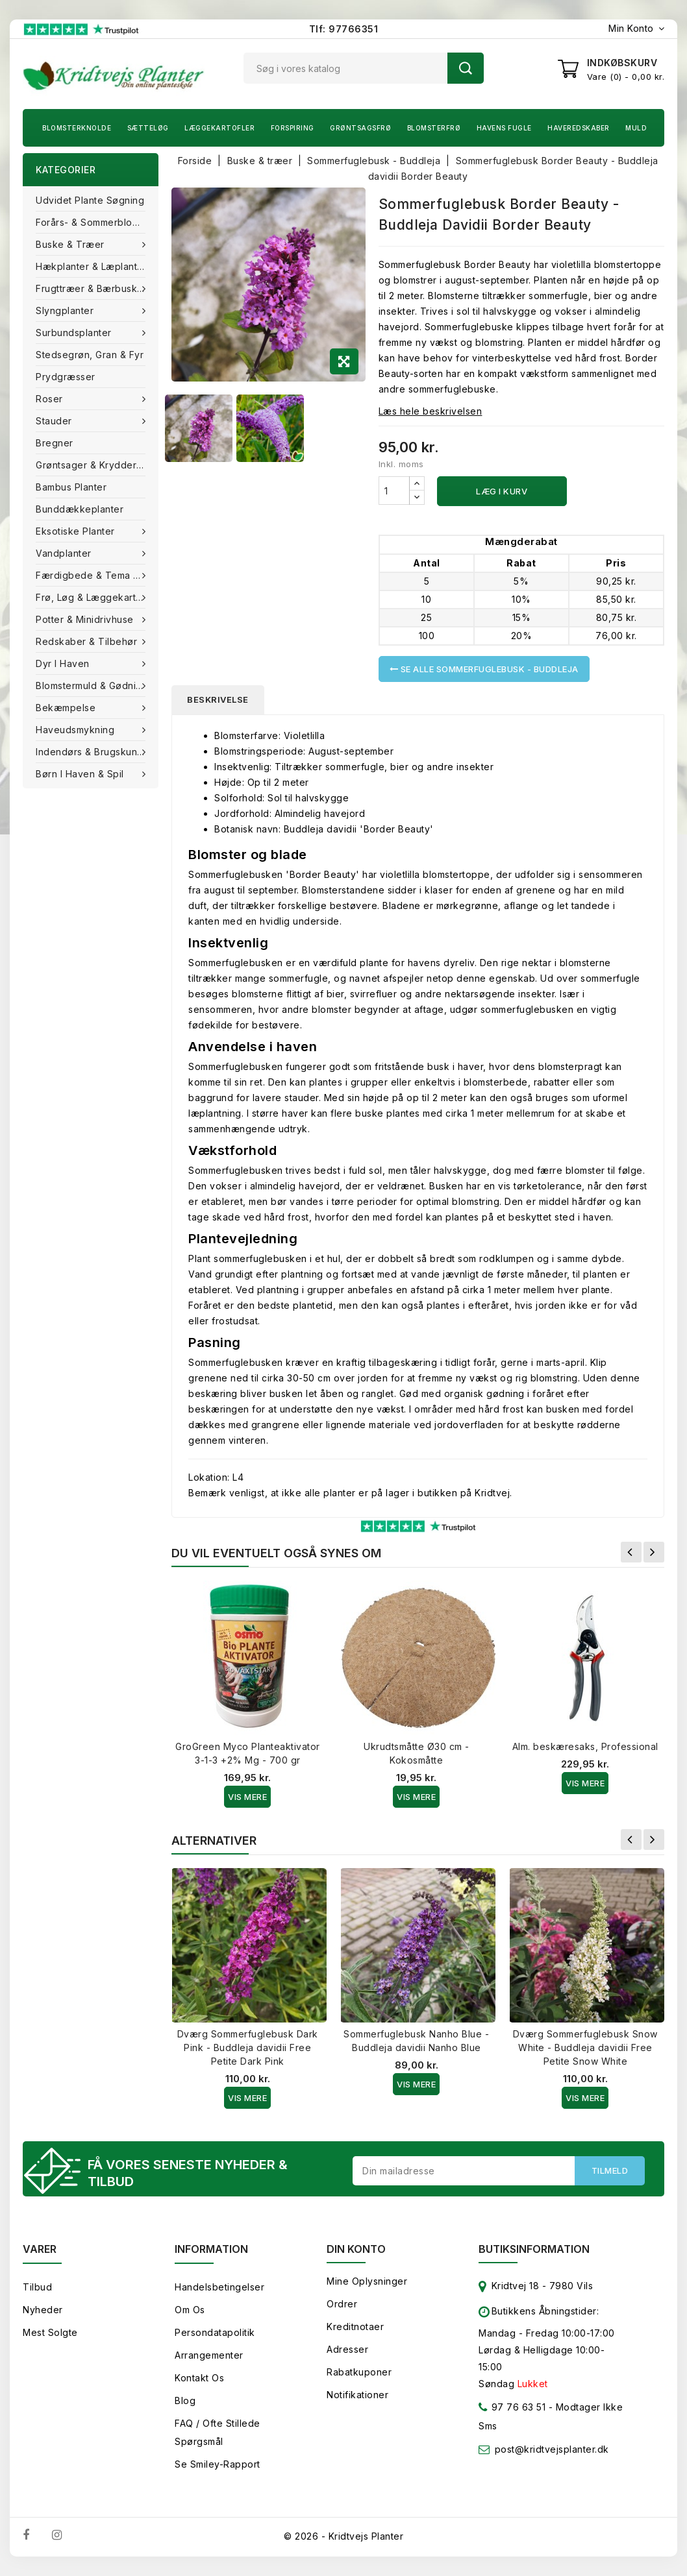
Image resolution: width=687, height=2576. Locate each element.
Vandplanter (65, 553)
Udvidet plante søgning (90, 200)
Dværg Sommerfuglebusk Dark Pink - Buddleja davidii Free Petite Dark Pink (247, 2047)
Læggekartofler (219, 128)
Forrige (631, 1552)
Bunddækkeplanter (79, 509)
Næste (653, 1552)
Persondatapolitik (215, 2332)
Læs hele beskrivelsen (430, 411)
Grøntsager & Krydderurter (97, 464)
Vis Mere (247, 1797)
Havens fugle (504, 128)
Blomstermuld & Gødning (93, 685)
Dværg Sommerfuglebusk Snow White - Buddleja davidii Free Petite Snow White (585, 2047)
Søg (465, 68)
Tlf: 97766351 (344, 28)
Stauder (55, 420)
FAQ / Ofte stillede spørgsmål (217, 2432)
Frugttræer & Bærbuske (91, 288)
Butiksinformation (534, 2248)
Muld (636, 128)
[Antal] (394, 490)
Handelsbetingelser (219, 2286)
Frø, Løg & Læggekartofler (97, 597)
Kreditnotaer (355, 2326)
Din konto (356, 2248)
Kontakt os (199, 2377)
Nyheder (43, 2309)
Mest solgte (50, 2332)
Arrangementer (209, 2355)
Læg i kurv (501, 491)
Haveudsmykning (77, 729)
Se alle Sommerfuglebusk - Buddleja (484, 669)
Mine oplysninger (367, 2281)
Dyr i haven (64, 663)
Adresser (347, 2349)
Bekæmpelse (67, 707)
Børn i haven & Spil (81, 773)
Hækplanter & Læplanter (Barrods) (97, 266)
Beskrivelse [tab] (218, 699)
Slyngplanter (66, 310)
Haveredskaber (578, 128)
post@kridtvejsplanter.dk (552, 2449)
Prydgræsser (65, 376)
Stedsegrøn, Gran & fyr (90, 354)
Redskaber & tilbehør (88, 641)
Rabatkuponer (359, 2371)
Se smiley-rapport (217, 2464)
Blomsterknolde (76, 128)
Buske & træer (71, 244)
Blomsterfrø (434, 128)
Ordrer (342, 2303)
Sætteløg (148, 128)
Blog (185, 2400)
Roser (51, 398)
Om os (190, 2309)
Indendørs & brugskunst (92, 751)
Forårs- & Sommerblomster (96, 222)
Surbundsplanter (75, 332)
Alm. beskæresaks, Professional (585, 1746)
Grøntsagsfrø (360, 128)
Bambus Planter (71, 486)
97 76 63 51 (512, 2409)
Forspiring (292, 128)
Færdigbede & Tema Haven (97, 575)
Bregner (54, 442)
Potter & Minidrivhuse (86, 619)
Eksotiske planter (77, 531)
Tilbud (37, 2286)
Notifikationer (357, 2394)
